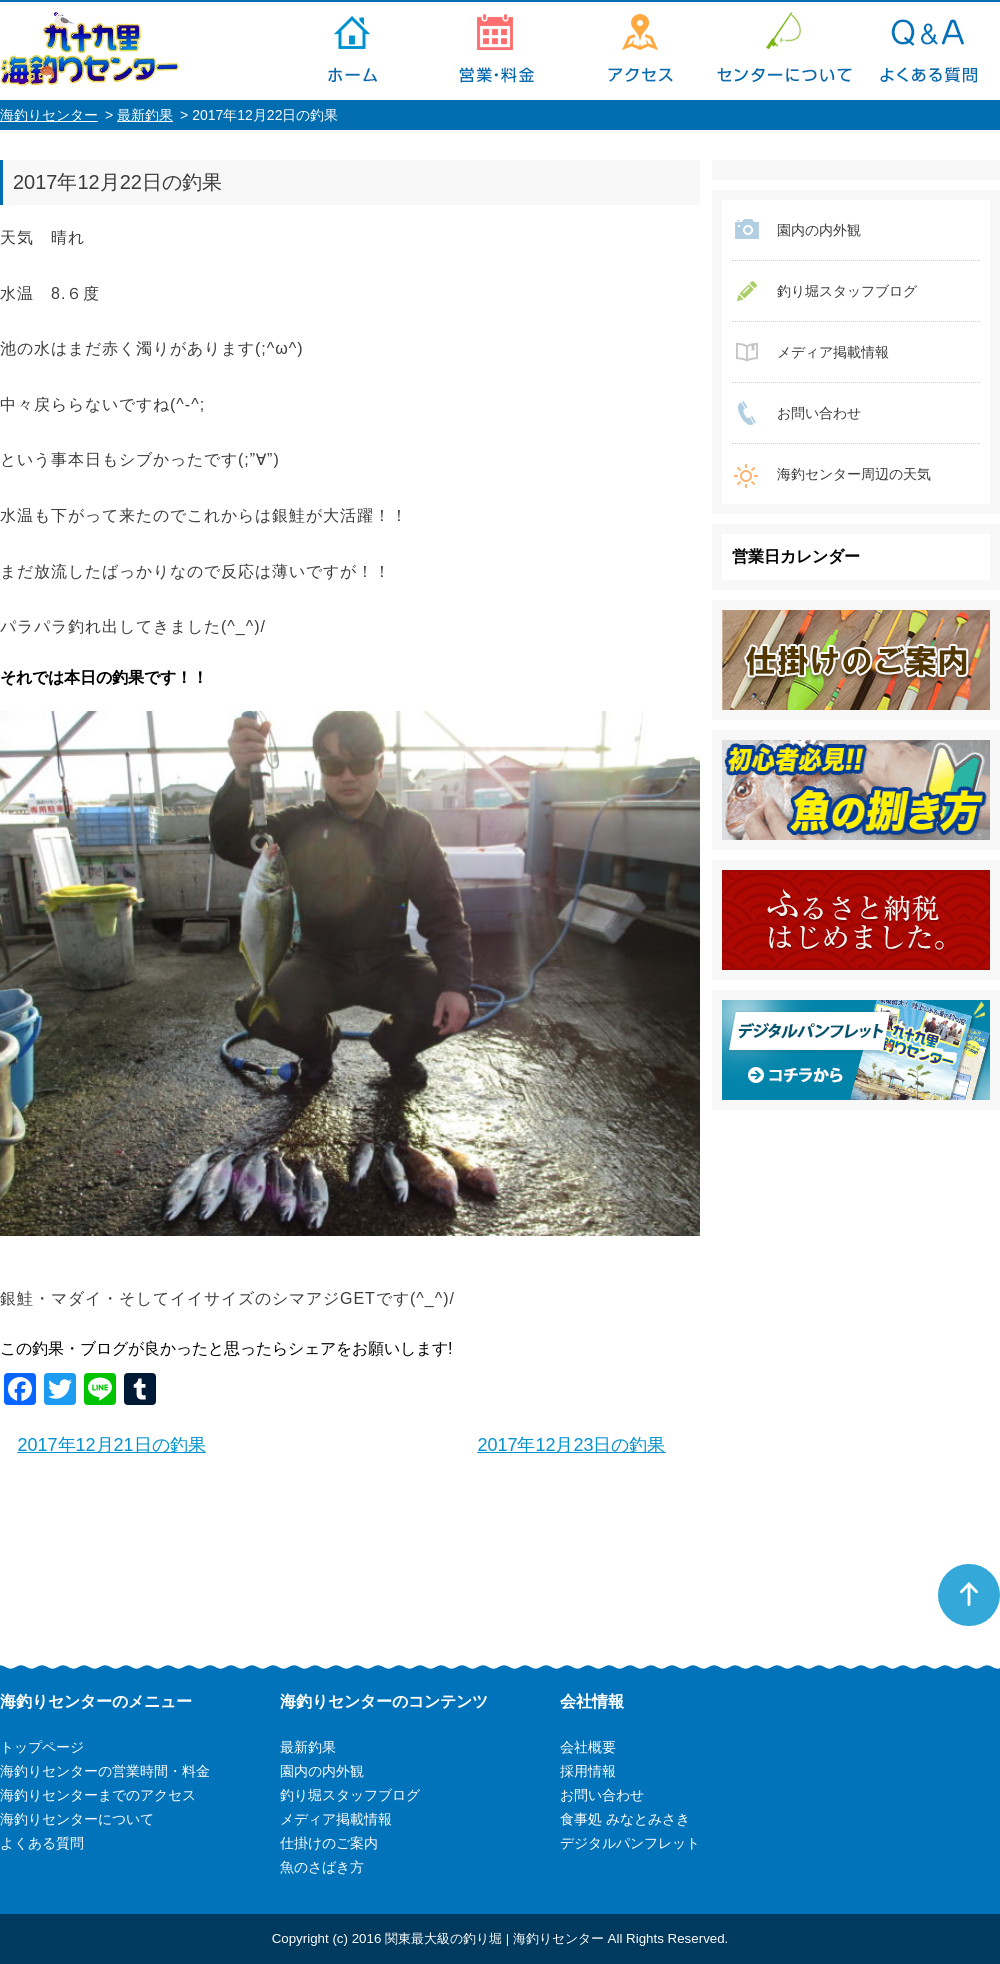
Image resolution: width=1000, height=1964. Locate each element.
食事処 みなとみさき (625, 1819)
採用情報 (588, 1771)
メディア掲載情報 (833, 352)
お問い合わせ (819, 413)
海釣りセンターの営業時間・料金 (496, 51)
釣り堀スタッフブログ (847, 291)
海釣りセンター (49, 115)
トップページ (352, 51)
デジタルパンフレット (630, 1843)
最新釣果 (145, 115)
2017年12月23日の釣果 (571, 1445)
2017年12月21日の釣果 (112, 1445)
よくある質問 (928, 51)
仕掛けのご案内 (329, 1843)
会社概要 (588, 1747)
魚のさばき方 (322, 1867)
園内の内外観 (819, 230)
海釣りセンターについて (784, 51)
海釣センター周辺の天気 (854, 474)
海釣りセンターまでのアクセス (640, 51)
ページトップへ (969, 1595)
